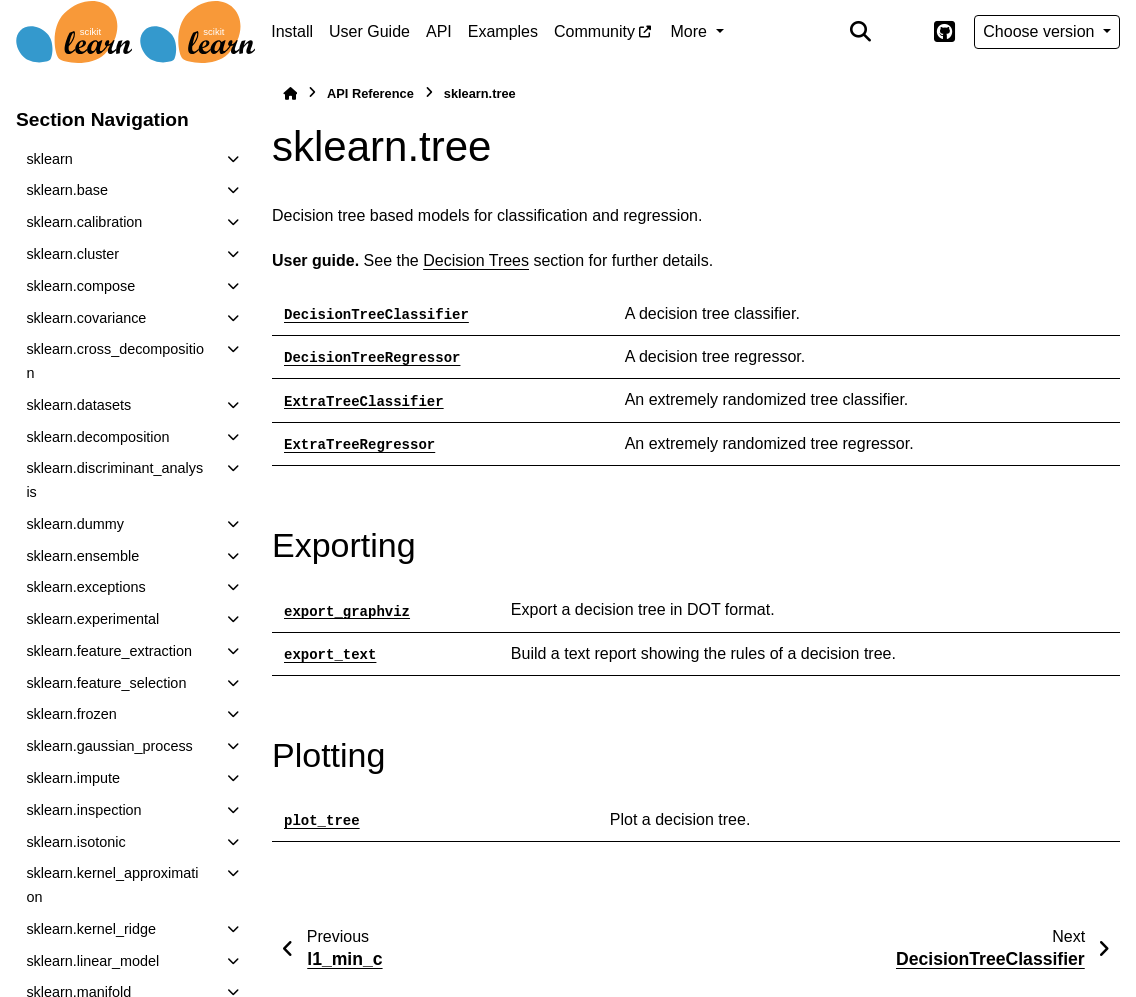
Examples (503, 31)
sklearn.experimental (92, 619)
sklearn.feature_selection (106, 683)
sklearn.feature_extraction (109, 651)
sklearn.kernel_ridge (91, 929)
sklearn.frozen (71, 714)
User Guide (369, 31)
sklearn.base (67, 190)
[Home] (290, 93)
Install (292, 31)
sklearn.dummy (75, 524)
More (691, 31)
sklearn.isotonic (75, 842)
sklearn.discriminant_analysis (114, 480)
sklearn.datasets (78, 405)
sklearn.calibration (84, 222)
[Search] (861, 32)
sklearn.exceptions (85, 587)
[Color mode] (902, 32)
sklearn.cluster (72, 254)
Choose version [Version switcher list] (1041, 31)
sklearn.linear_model (92, 961)
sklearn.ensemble (82, 556)
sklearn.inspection (83, 810)
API (439, 31)
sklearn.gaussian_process (109, 746)
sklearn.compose (80, 286)
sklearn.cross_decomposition (115, 361)
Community (594, 31)
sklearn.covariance (86, 318)
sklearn (49, 159)
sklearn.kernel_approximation (112, 885)
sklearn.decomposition (97, 437)
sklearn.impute (73, 778)
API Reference (370, 93)
